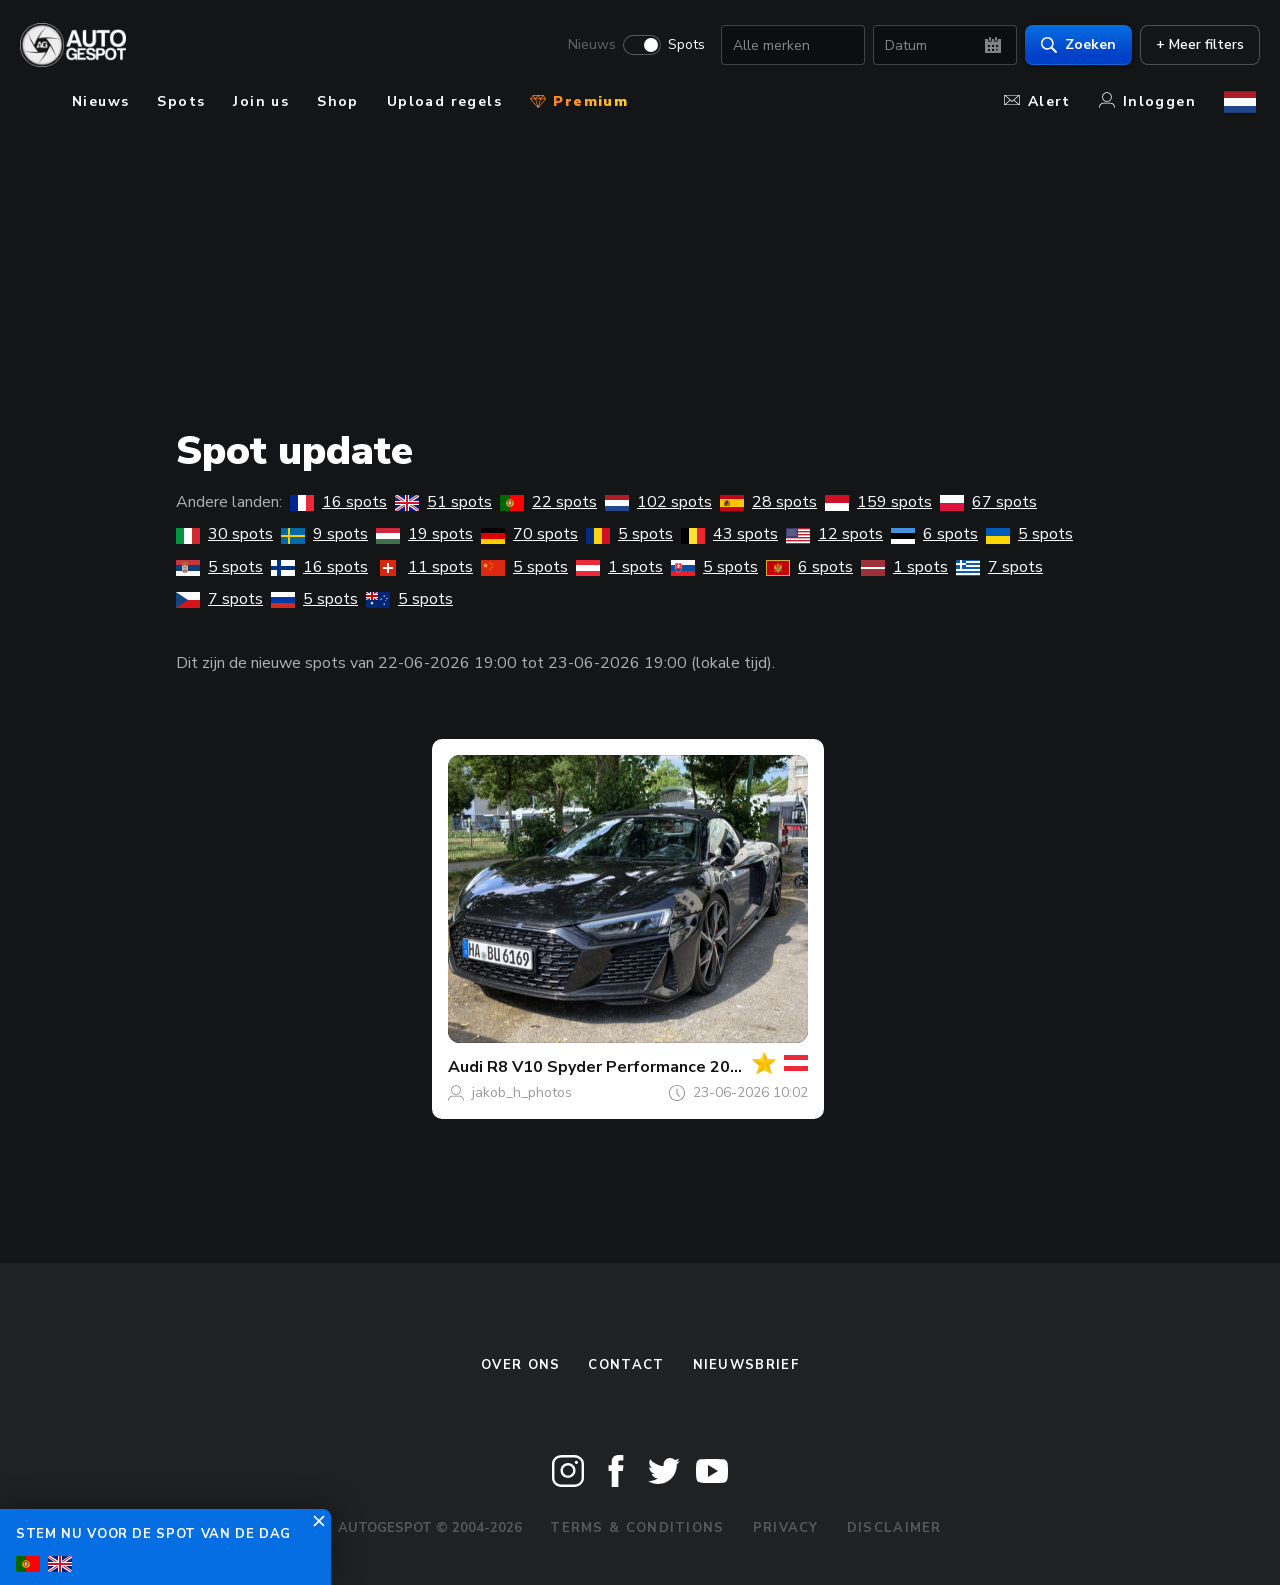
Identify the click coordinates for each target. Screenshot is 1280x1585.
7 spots (999, 567)
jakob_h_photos (522, 1092)
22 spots (548, 502)
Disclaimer (894, 1528)
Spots (682, 46)
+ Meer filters (1196, 45)
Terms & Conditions (637, 1528)
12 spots (834, 534)
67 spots (988, 502)
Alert (1037, 101)
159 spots (878, 502)
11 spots (424, 567)
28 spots (768, 502)
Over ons (520, 1365)
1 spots (619, 567)
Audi (465, 1067)
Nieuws (588, 46)
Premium (579, 101)
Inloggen (1147, 101)
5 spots (629, 534)
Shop (338, 101)
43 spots (729, 534)
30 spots (224, 534)
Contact (626, 1365)
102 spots (658, 502)
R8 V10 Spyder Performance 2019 (618, 1067)
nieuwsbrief (746, 1365)
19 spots (424, 534)
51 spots (443, 502)
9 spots (324, 534)
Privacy (786, 1528)
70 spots (529, 534)
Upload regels (444, 101)
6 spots (934, 534)
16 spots (338, 502)
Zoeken (1074, 45)
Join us (261, 101)
